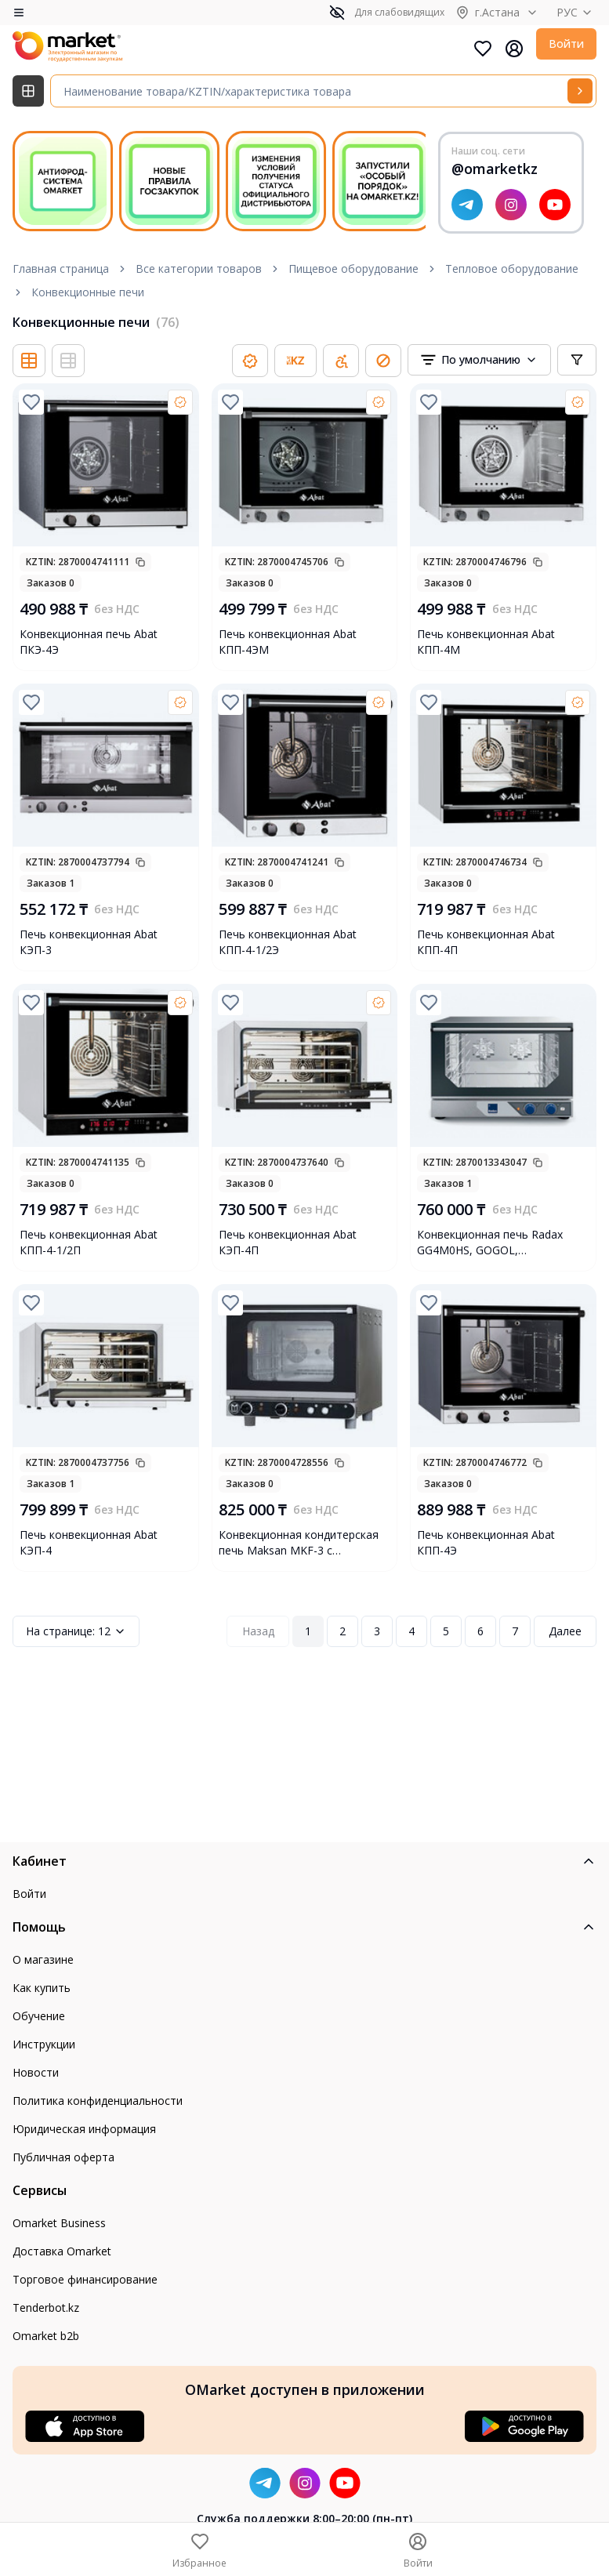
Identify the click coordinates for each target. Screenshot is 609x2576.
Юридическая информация (84, 2128)
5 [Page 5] (446, 1631)
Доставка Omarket (62, 2251)
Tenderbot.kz (46, 2307)
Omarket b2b (46, 2335)
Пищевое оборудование (353, 268)
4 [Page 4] (411, 1631)
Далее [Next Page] (565, 1631)
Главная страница (61, 268)
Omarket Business (59, 2222)
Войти (566, 43)
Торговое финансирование (85, 2279)
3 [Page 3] (377, 1631)
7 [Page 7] (515, 1631)
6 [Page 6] (480, 1631)
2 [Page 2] (342, 1631)
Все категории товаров (199, 268)
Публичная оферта (63, 2157)
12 (76, 1631)
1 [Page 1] (308, 1631)
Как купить (42, 1987)
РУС (576, 12)
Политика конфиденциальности (98, 2100)
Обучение (39, 2015)
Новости (36, 2072)
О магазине (43, 1959)
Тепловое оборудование (511, 268)
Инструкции (44, 2044)
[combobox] (479, 360)
